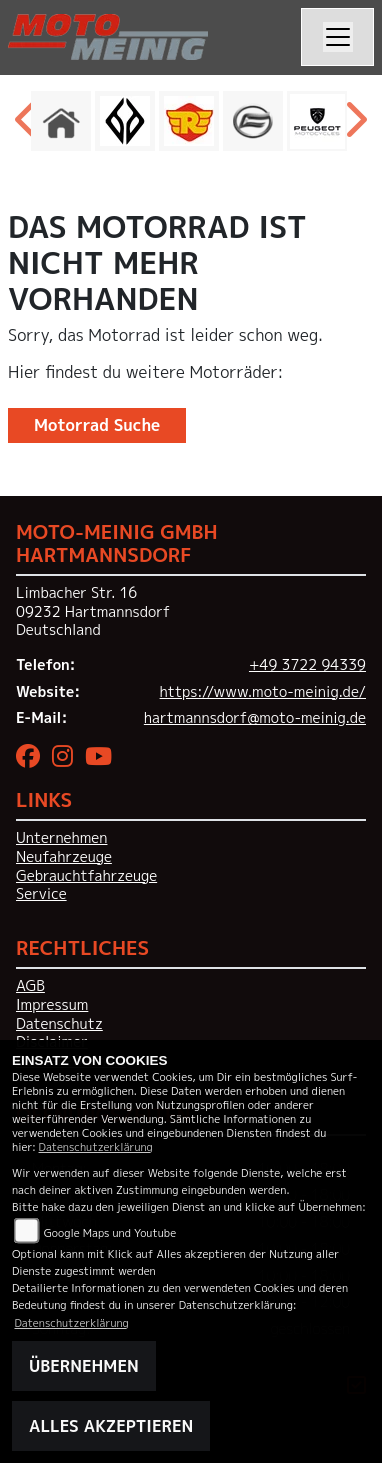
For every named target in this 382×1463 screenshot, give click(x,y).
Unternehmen (61, 838)
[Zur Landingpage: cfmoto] (253, 121)
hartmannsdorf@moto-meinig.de (255, 718)
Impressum (52, 1005)
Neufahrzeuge (64, 857)
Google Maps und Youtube (110, 1232)
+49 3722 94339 (307, 665)
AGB (30, 986)
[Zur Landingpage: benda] (125, 121)
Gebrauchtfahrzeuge (86, 876)
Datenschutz (59, 1024)
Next (354, 126)
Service (41, 894)
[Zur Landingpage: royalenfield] (189, 121)
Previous (27, 126)
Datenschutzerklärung (96, 1146)
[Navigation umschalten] (338, 37)
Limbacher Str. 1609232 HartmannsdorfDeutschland (93, 611)
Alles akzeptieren (111, 1426)
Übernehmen (84, 1366)
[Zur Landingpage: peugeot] (317, 121)
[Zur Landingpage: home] (61, 121)
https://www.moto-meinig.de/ (263, 692)
